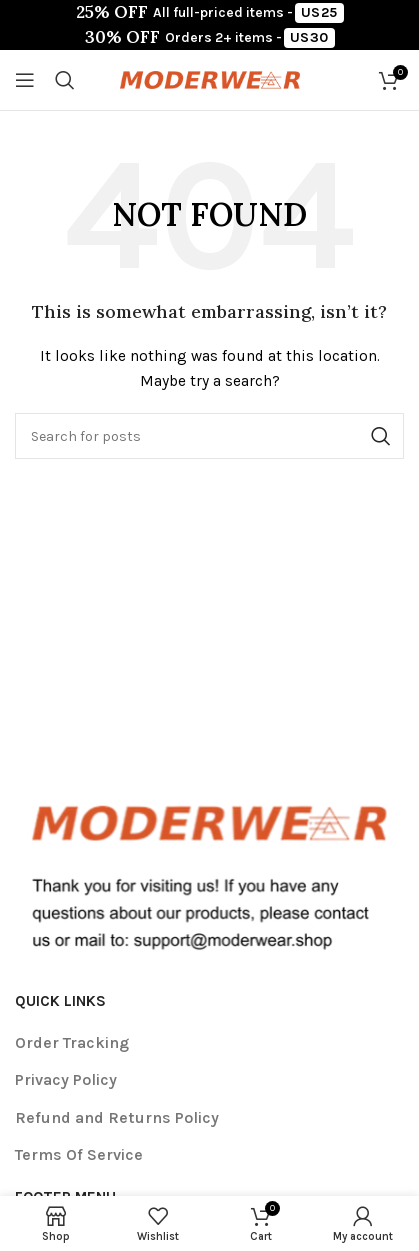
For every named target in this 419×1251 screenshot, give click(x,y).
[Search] (65, 80)
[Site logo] (210, 78)
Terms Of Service (79, 1154)
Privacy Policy (66, 1079)
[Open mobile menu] (25, 80)
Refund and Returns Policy (117, 1117)
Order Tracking (72, 1042)
